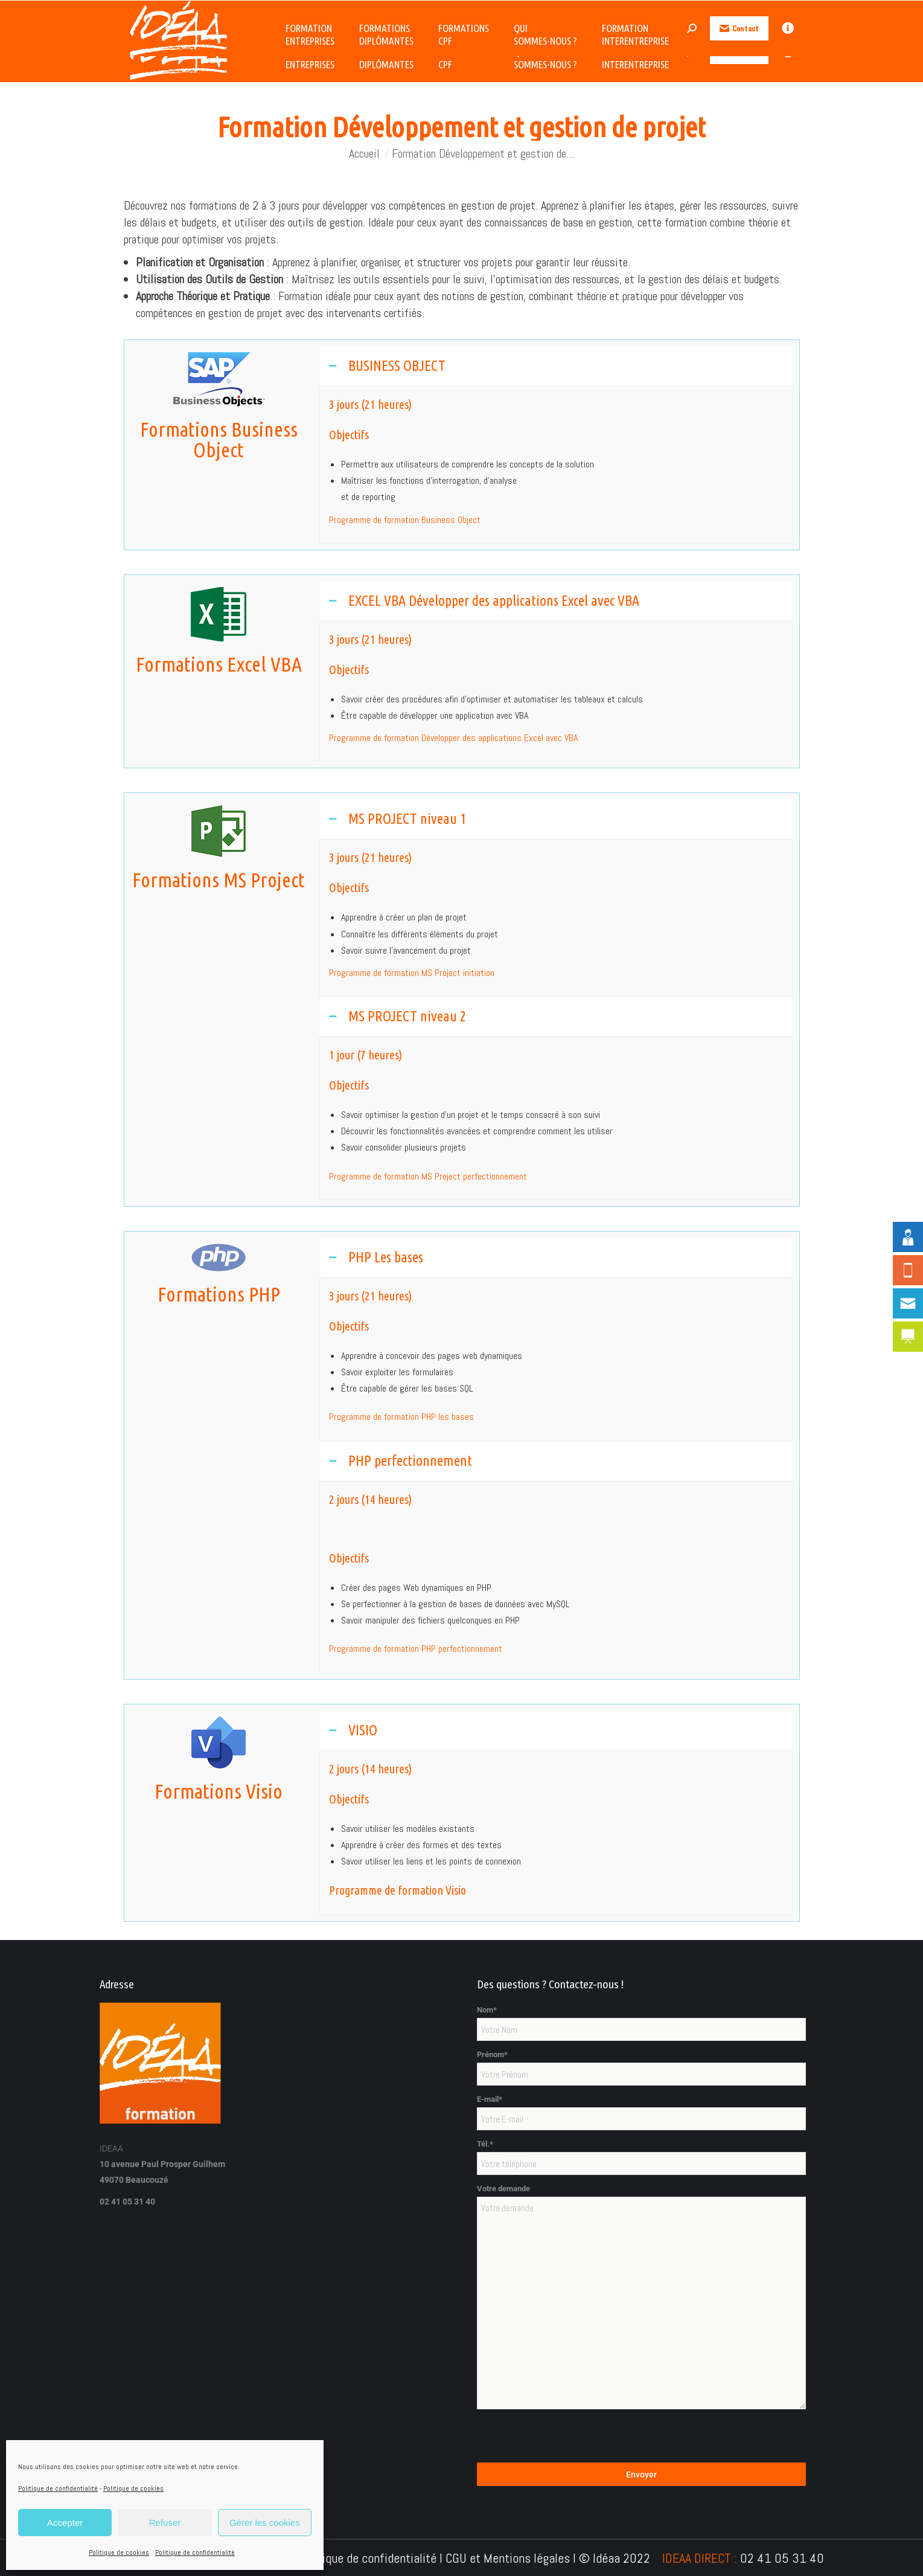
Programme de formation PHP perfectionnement (415, 1648)
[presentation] (568, 2438)
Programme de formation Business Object (405, 519)
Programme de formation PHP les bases (401, 1416)
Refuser (165, 2522)
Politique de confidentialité (58, 2488)
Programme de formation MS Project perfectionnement (428, 1176)
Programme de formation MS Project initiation (411, 972)
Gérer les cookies (264, 2522)
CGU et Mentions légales (508, 2557)
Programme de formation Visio (397, 1890)
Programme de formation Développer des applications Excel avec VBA (453, 737)
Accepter (65, 2522)
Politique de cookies (133, 2488)
